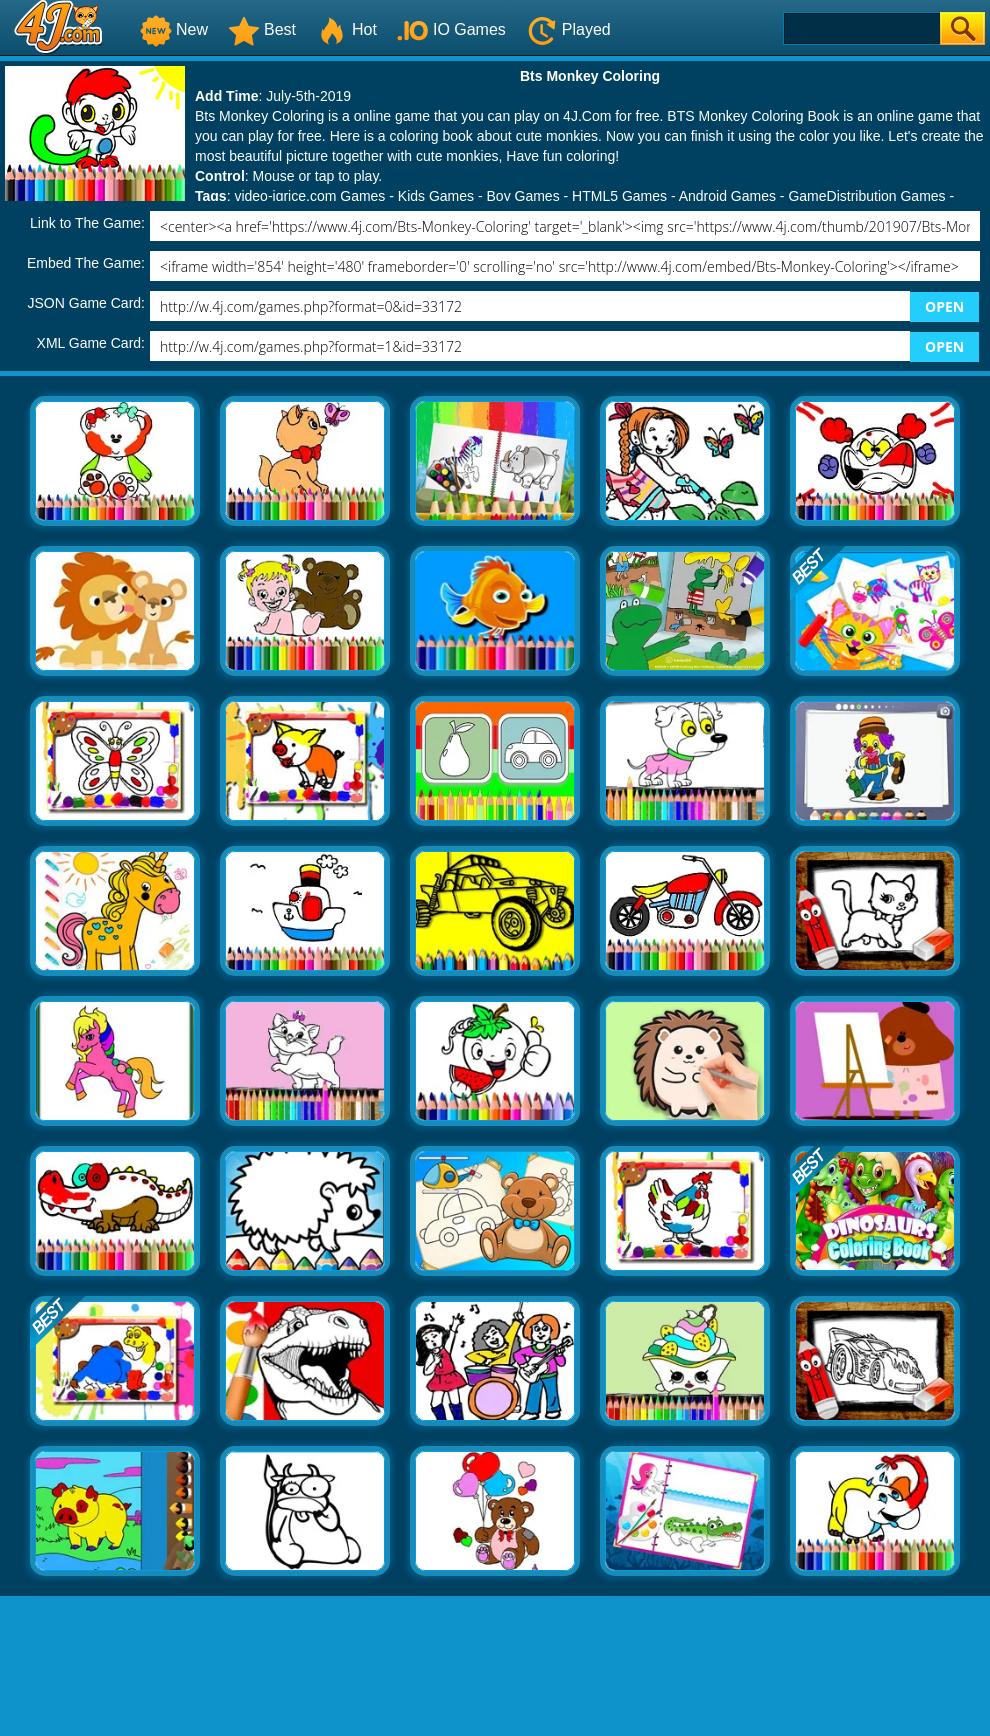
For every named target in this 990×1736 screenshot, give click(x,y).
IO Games (451, 29)
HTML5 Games (619, 196)
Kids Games (436, 196)
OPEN (944, 306)
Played (568, 29)
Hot (346, 29)
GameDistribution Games (866, 196)
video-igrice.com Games (309, 196)
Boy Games (523, 196)
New (174, 29)
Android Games (727, 196)
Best (262, 29)
